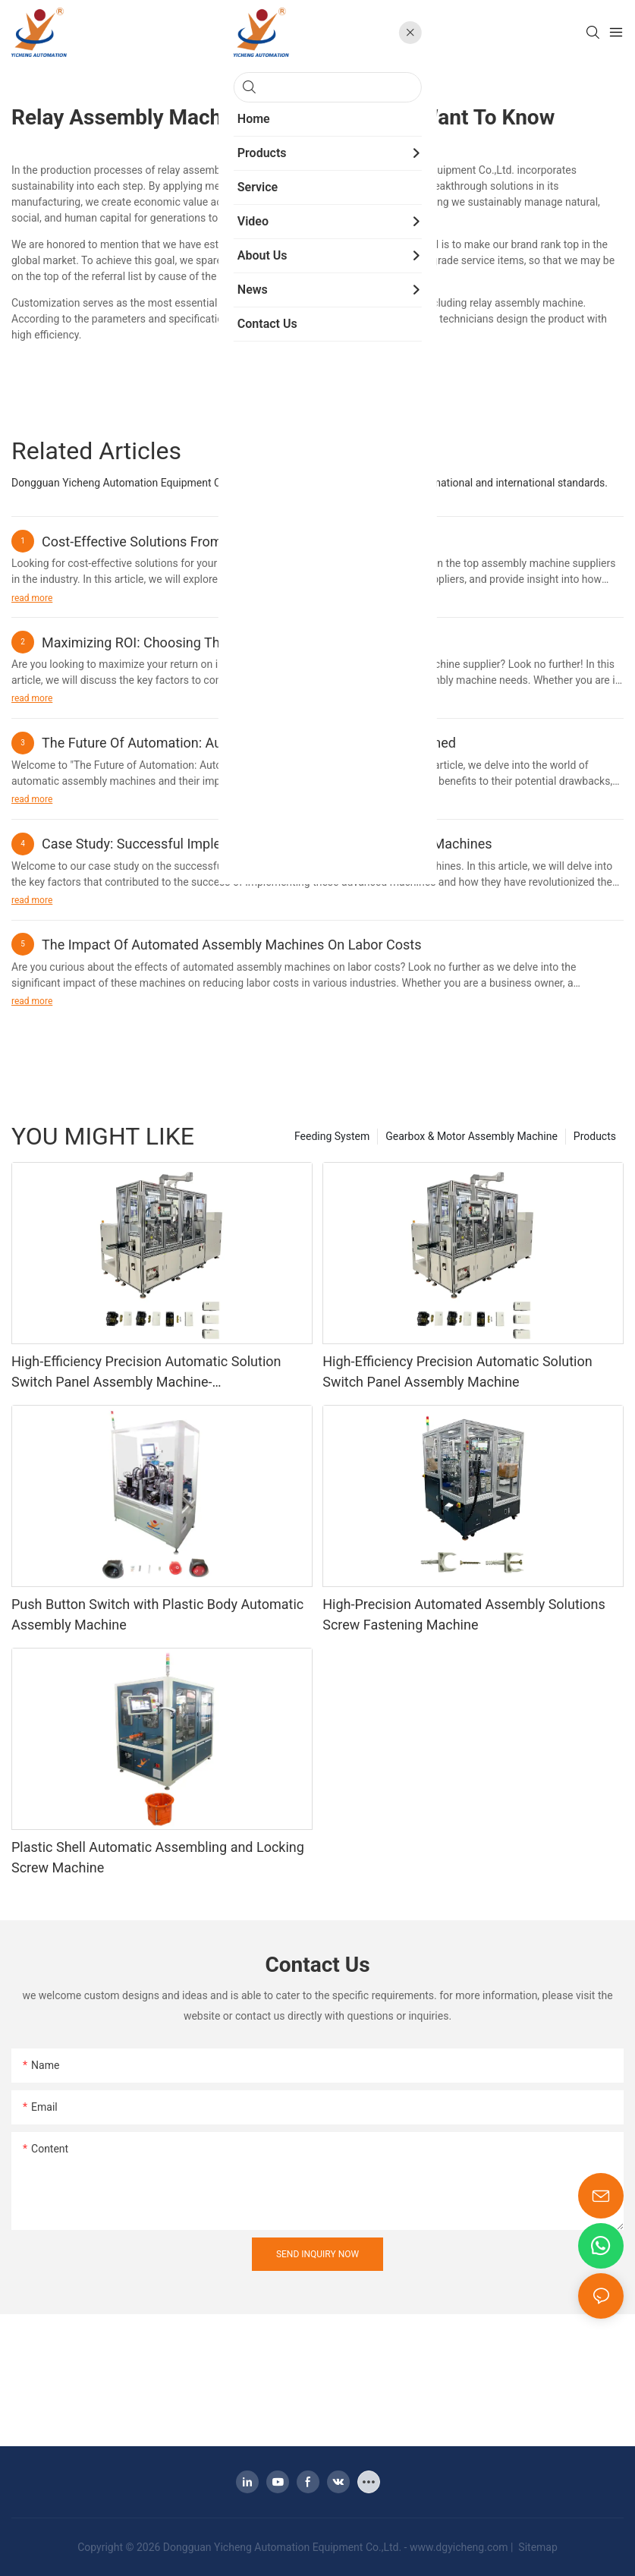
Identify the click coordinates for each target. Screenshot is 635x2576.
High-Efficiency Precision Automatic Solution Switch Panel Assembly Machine (457, 1371)
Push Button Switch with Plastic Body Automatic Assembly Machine (157, 1614)
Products (595, 1136)
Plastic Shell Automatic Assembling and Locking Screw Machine (157, 1857)
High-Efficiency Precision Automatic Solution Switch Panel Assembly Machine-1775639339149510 (146, 1372)
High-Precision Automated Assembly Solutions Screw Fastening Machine (463, 1614)
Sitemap (537, 2547)
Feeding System (331, 1136)
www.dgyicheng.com (459, 2547)
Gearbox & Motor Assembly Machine (471, 1136)
